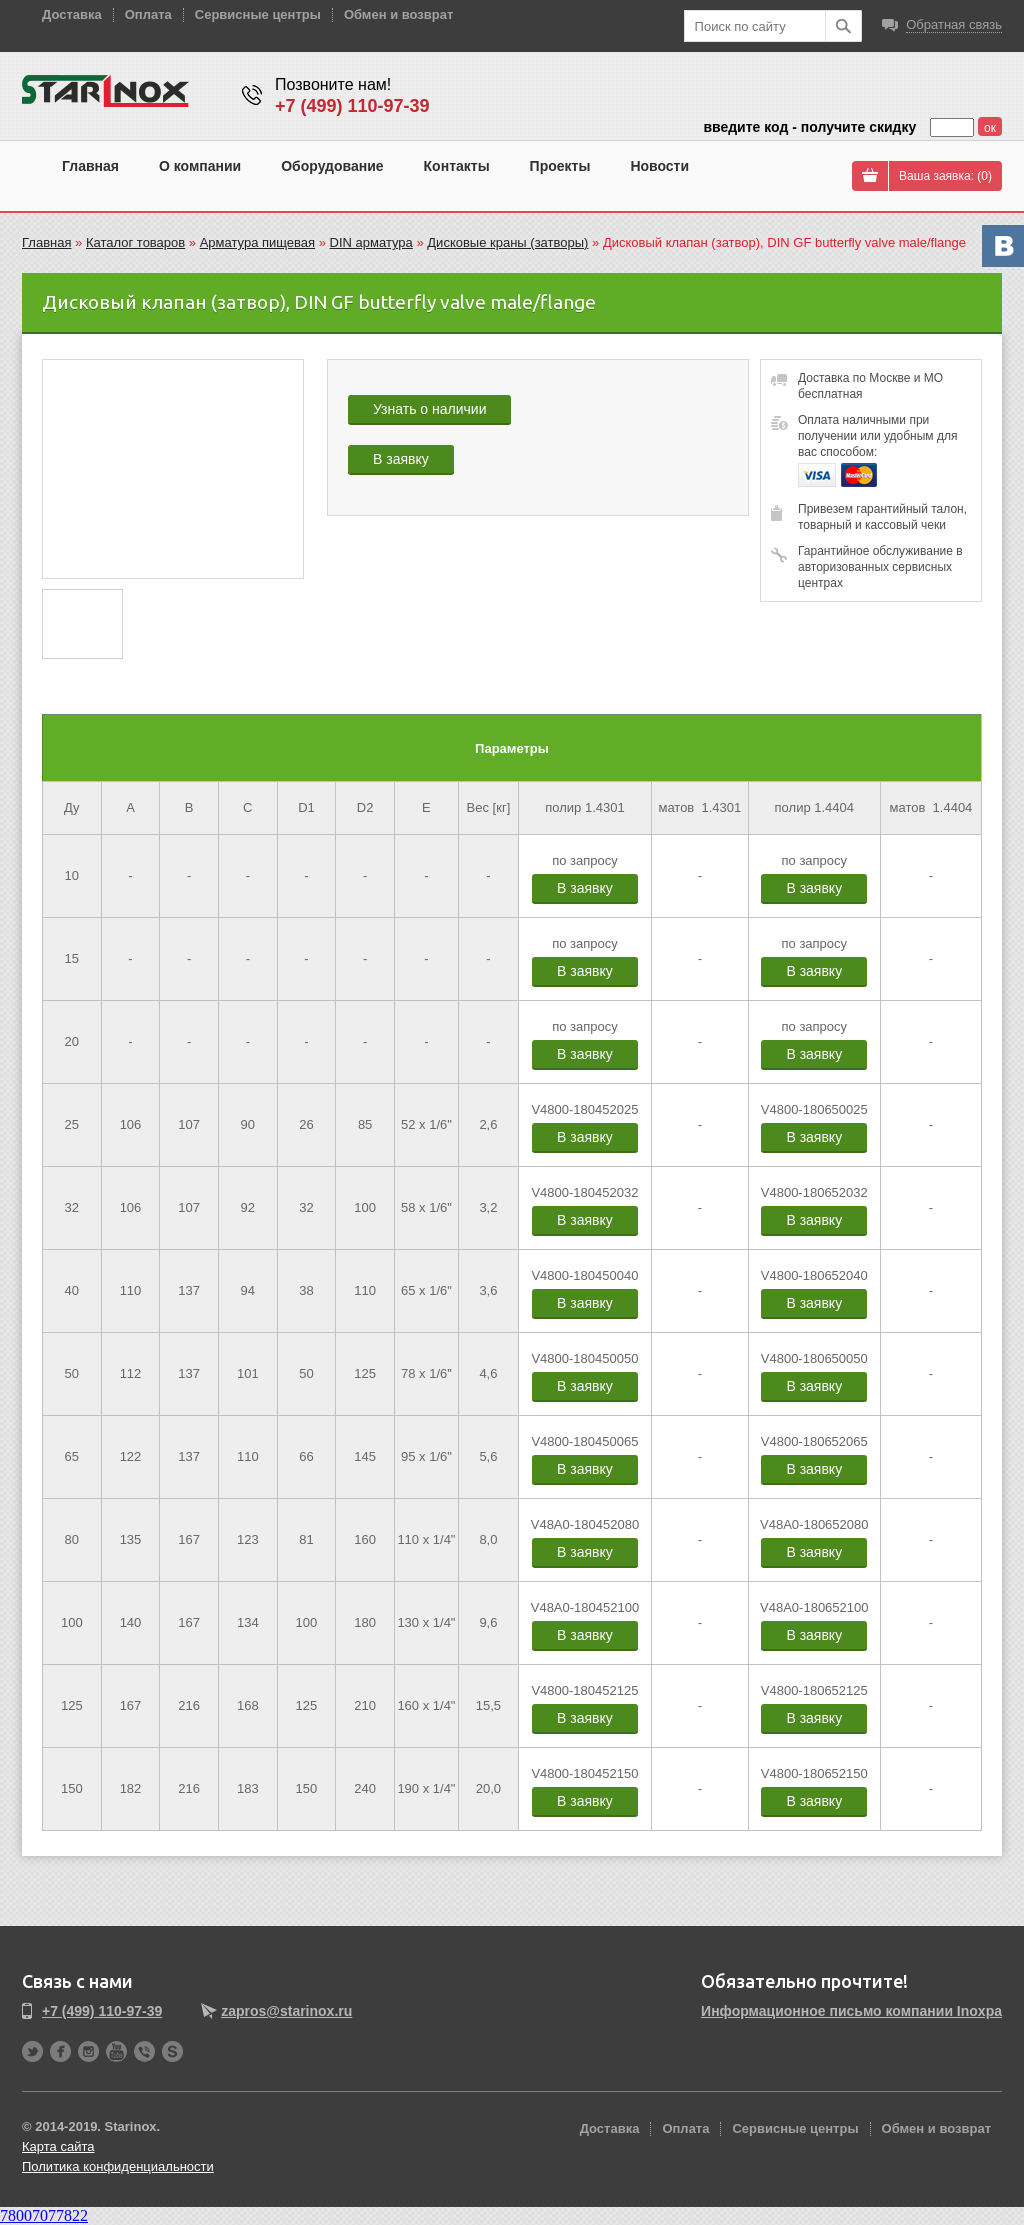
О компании (200, 166)
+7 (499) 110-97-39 (352, 106)
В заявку (401, 459)
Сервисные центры (258, 14)
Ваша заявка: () (945, 176)
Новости (659, 166)
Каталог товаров (135, 242)
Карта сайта (58, 2146)
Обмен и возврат (398, 14)
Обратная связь (954, 24)
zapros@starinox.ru (286, 2011)
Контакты (457, 166)
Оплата (148, 14)
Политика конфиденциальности (118, 2166)
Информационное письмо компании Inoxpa (851, 2011)
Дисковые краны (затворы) (507, 242)
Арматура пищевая (257, 242)
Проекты (560, 166)
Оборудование (332, 166)
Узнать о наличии (429, 409)
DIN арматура (371, 242)
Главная (90, 166)
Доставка (72, 14)
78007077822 (44, 2215)
